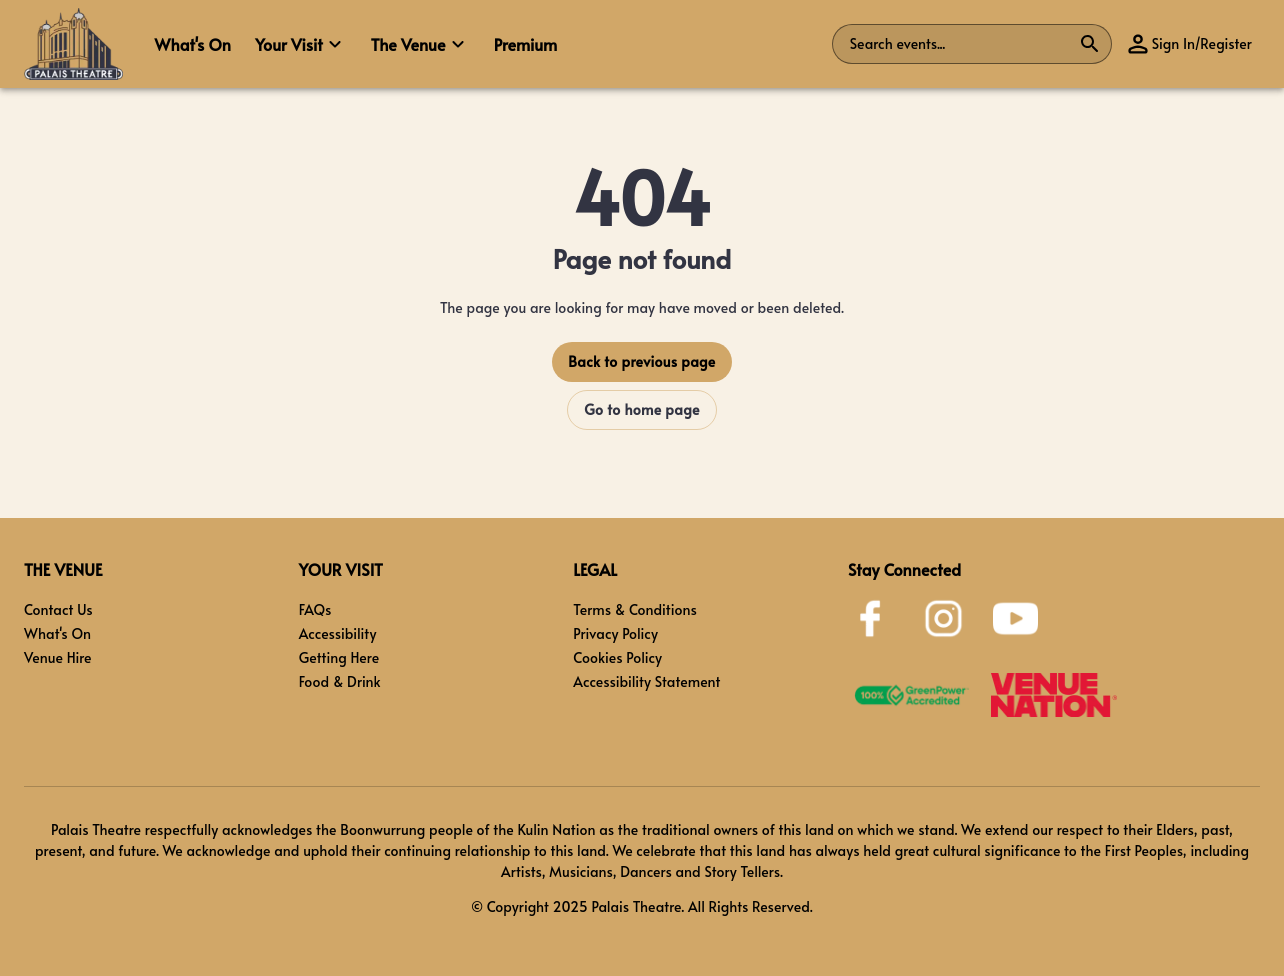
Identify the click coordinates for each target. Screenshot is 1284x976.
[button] (301, 44)
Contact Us (58, 609)
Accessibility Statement (646, 681)
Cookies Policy (617, 657)
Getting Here (339, 657)
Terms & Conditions (635, 609)
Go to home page (642, 409)
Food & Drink (340, 681)
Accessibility (338, 633)
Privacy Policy (615, 633)
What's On (57, 633)
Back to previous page (641, 361)
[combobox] (960, 44)
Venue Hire (58, 657)
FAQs (315, 609)
